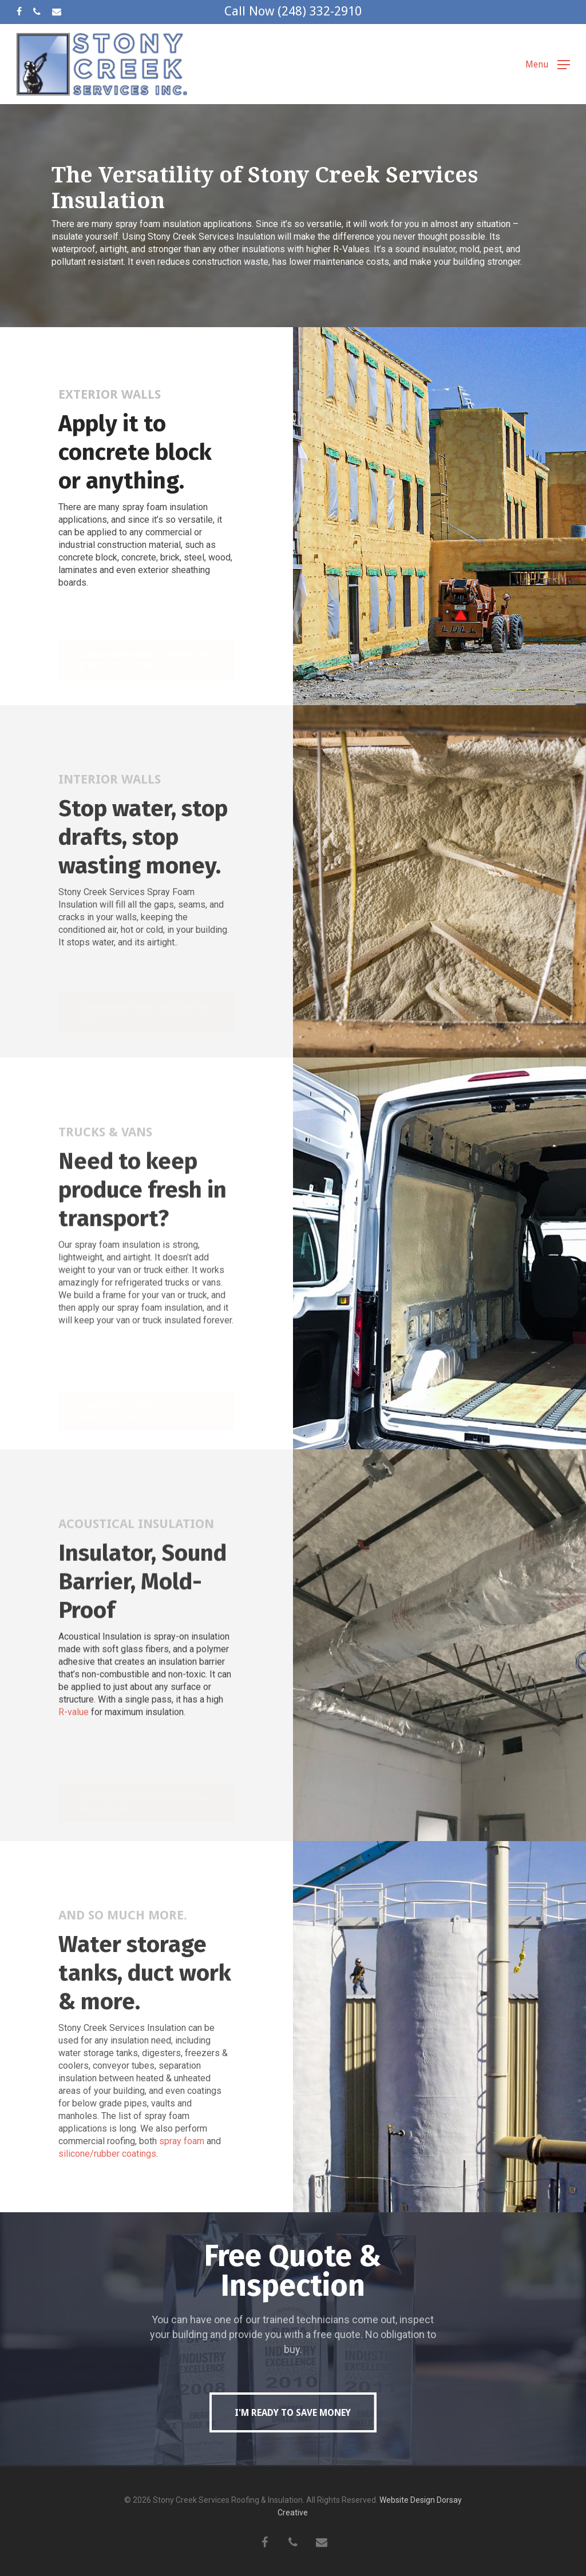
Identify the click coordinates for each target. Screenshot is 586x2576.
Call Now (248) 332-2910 (293, 11)
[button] (547, 63)
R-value (73, 1736)
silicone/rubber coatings (107, 2178)
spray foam (181, 2166)
